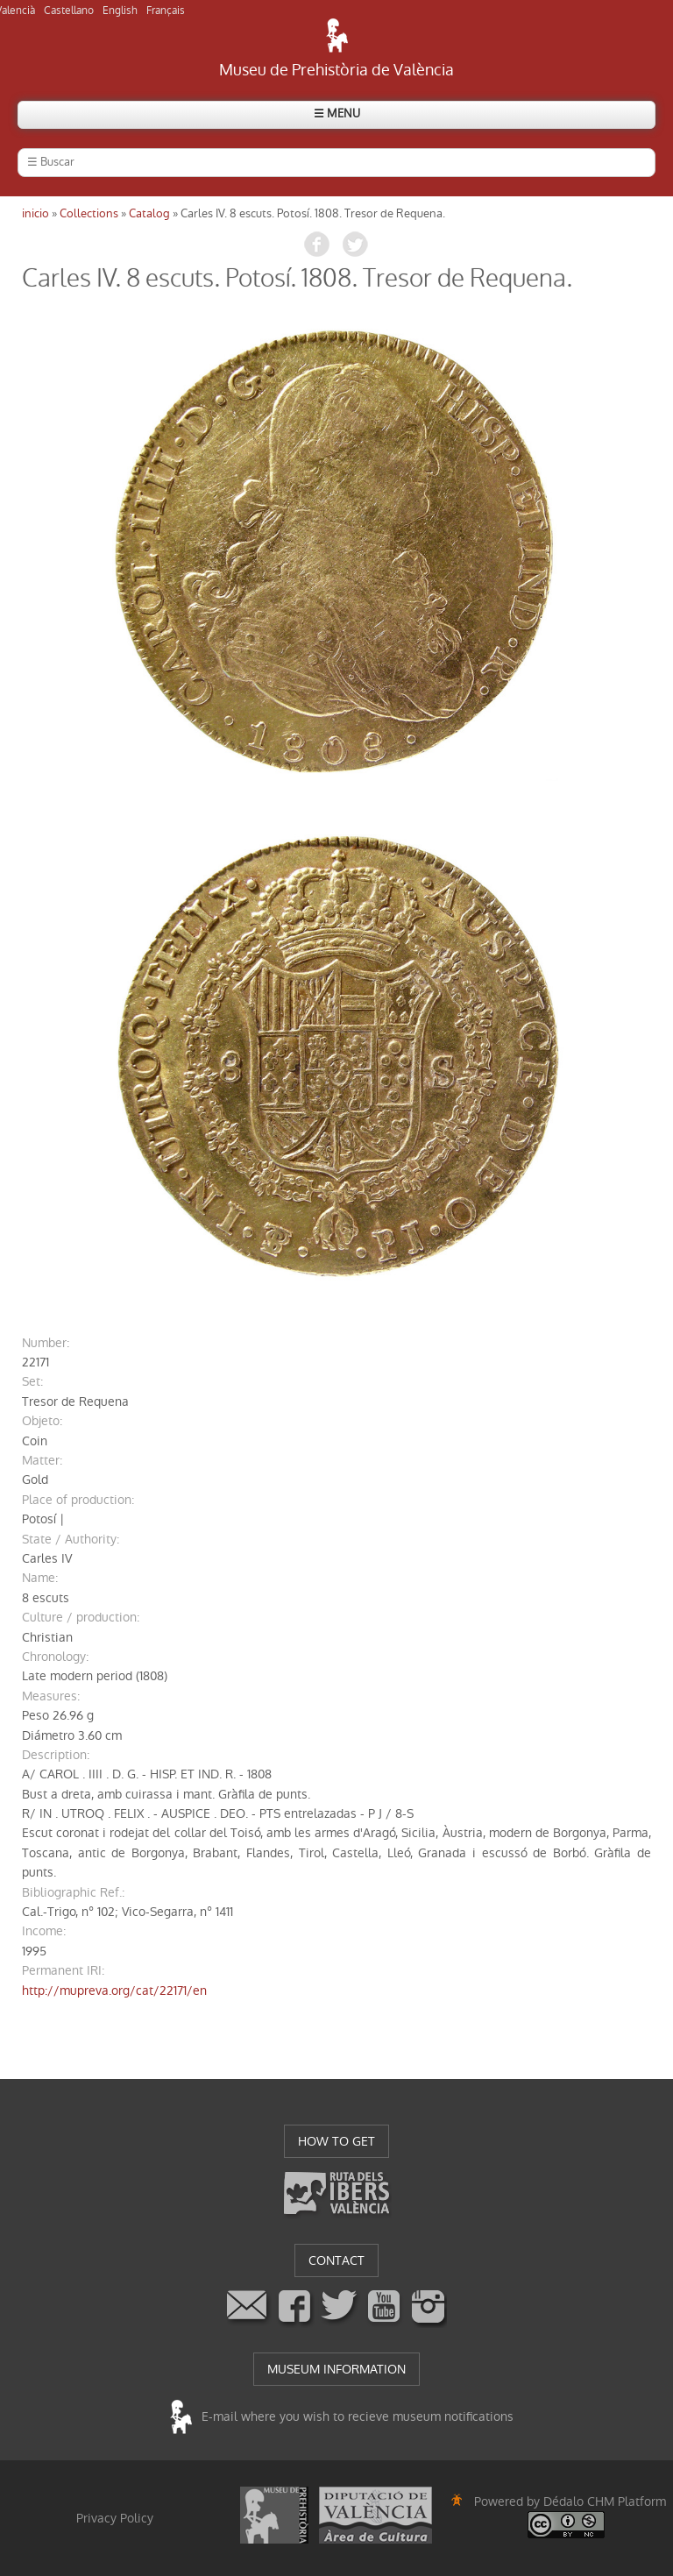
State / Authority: (70, 1539)
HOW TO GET (336, 2141)
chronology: (55, 1656)
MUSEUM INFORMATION (336, 2369)
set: (32, 1381)
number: (45, 1343)
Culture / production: (80, 1617)
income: (44, 1931)
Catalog (149, 213)
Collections (89, 213)
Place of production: (78, 1499)
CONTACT (336, 2260)
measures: (51, 1696)
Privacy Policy (114, 2518)
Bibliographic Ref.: (73, 1892)
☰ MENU (337, 113)
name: (40, 1577)
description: (55, 1754)
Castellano (69, 11)
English (120, 11)
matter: (42, 1460)
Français (165, 11)
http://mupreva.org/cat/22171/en (114, 1990)
